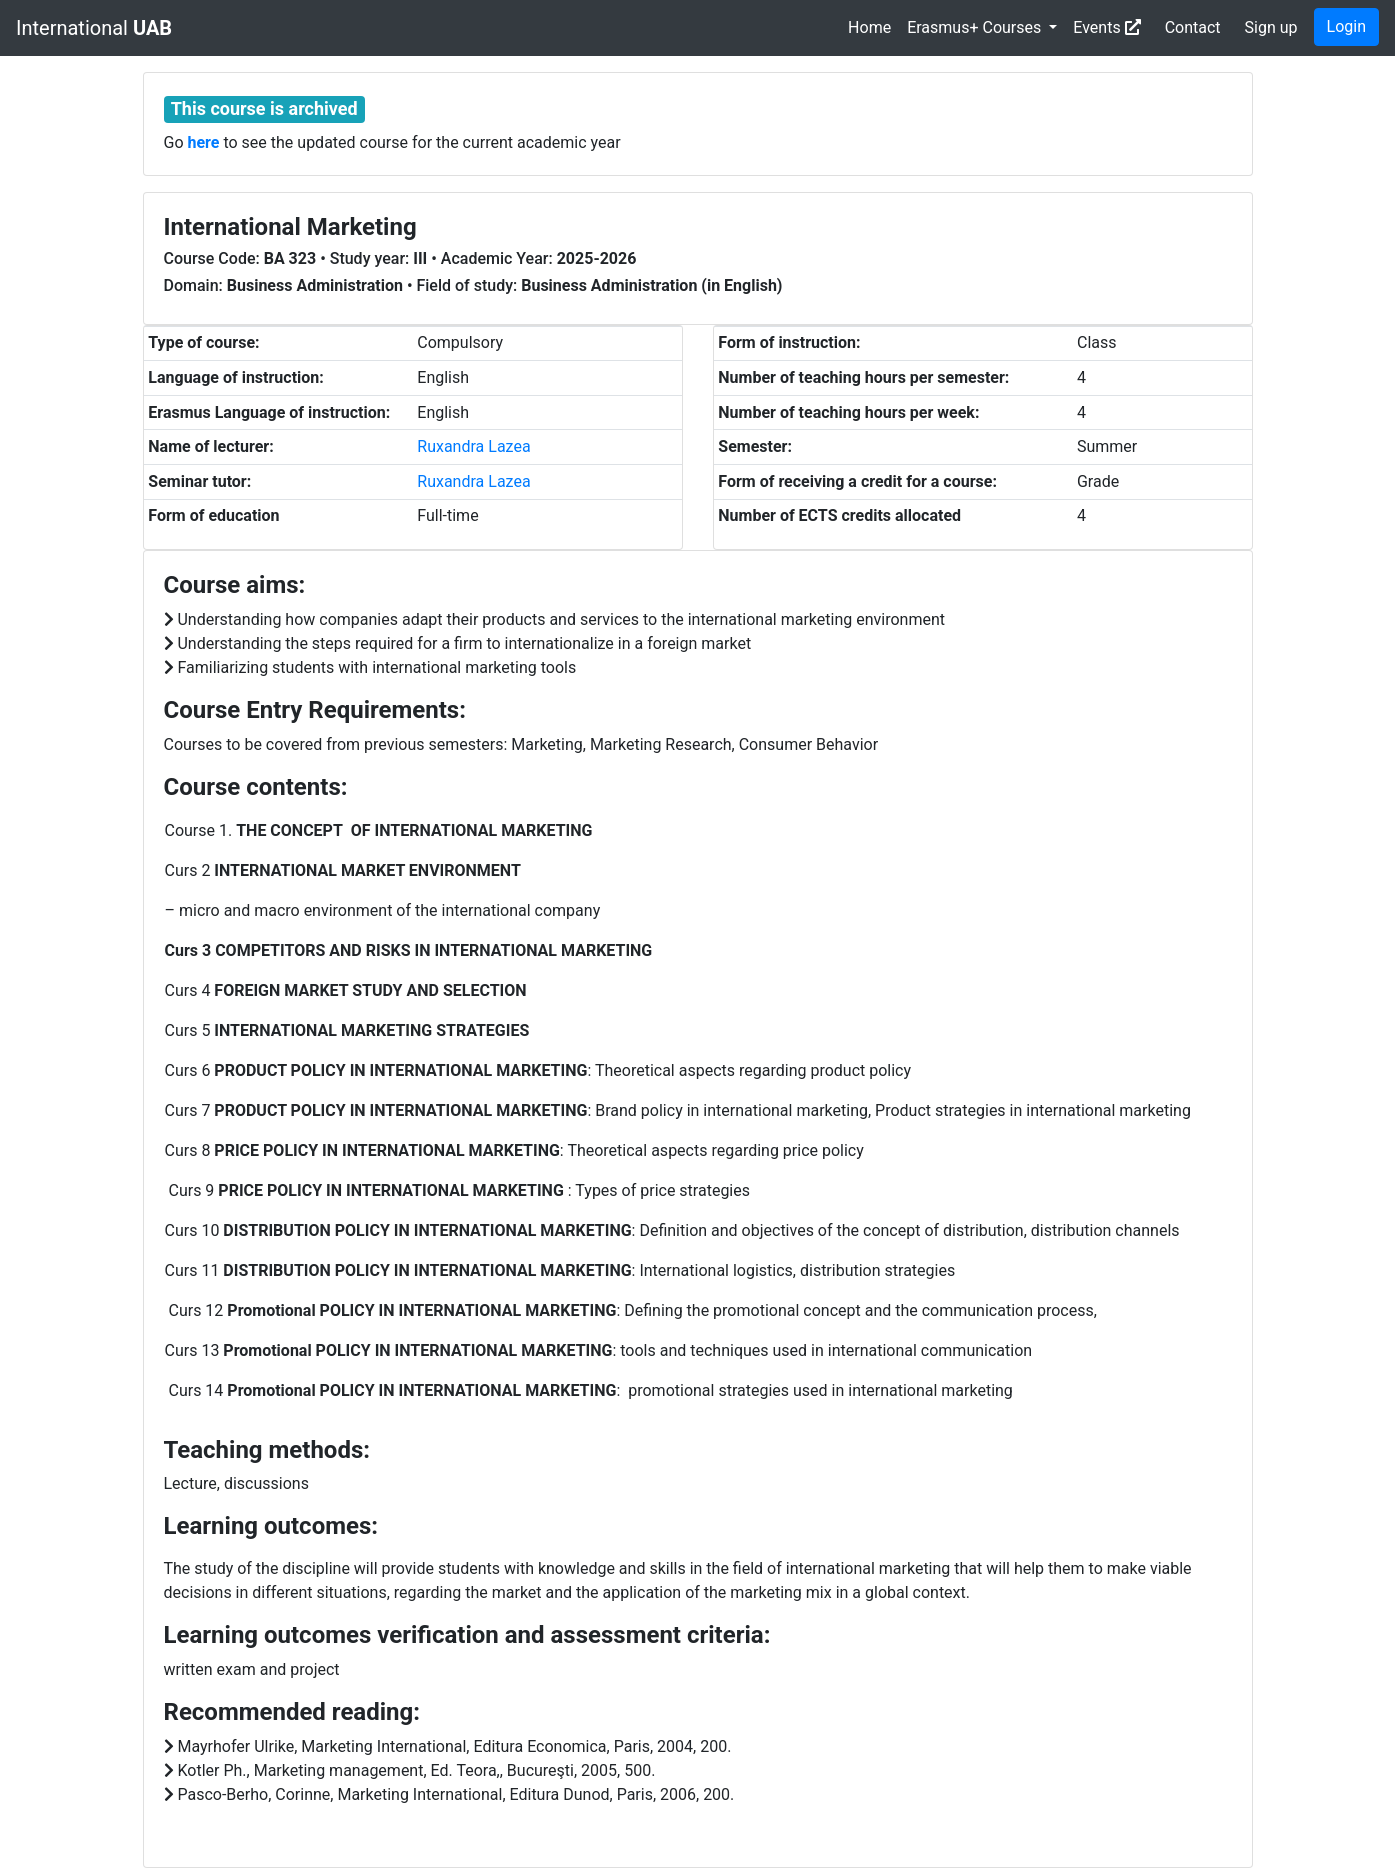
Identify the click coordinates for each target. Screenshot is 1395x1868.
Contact (1193, 27)
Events (1106, 27)
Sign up (1271, 27)
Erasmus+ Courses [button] (976, 27)
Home (869, 27)
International (94, 28)
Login (1346, 26)
